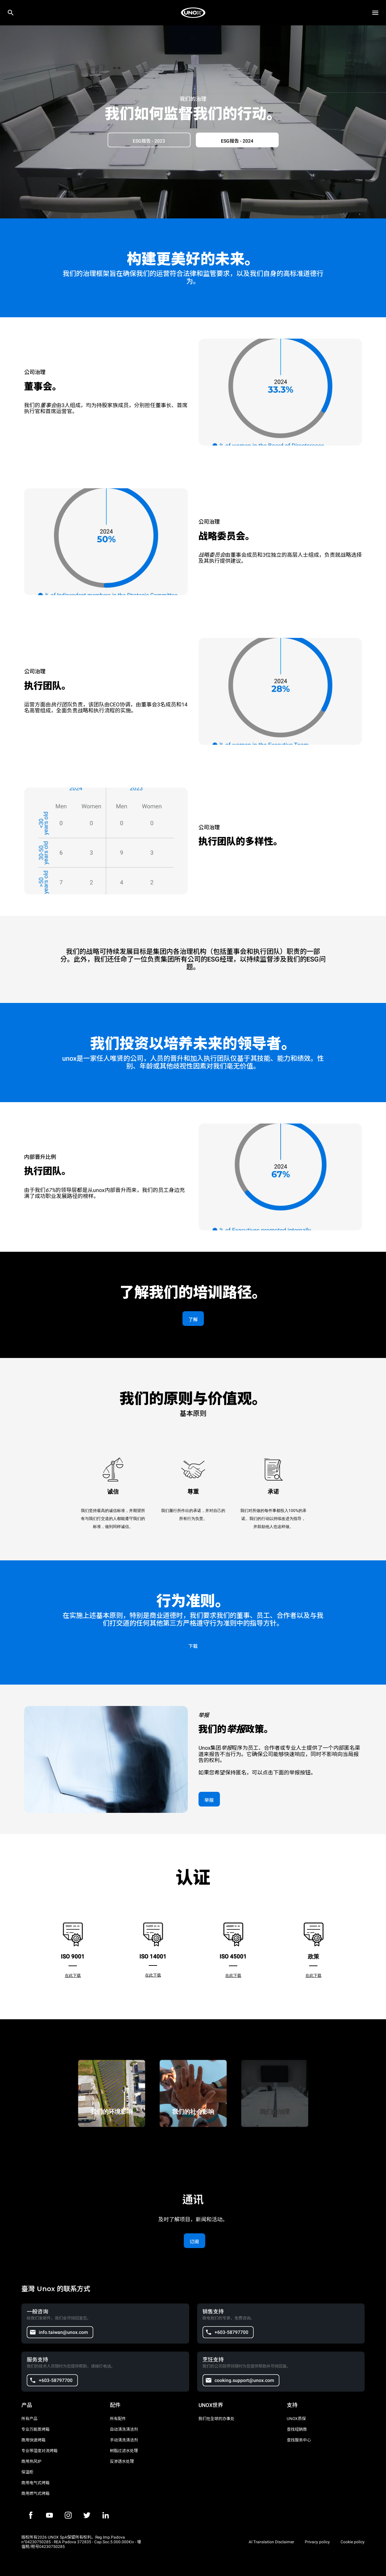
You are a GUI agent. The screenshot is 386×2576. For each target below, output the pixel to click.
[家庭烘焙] (193, 13)
